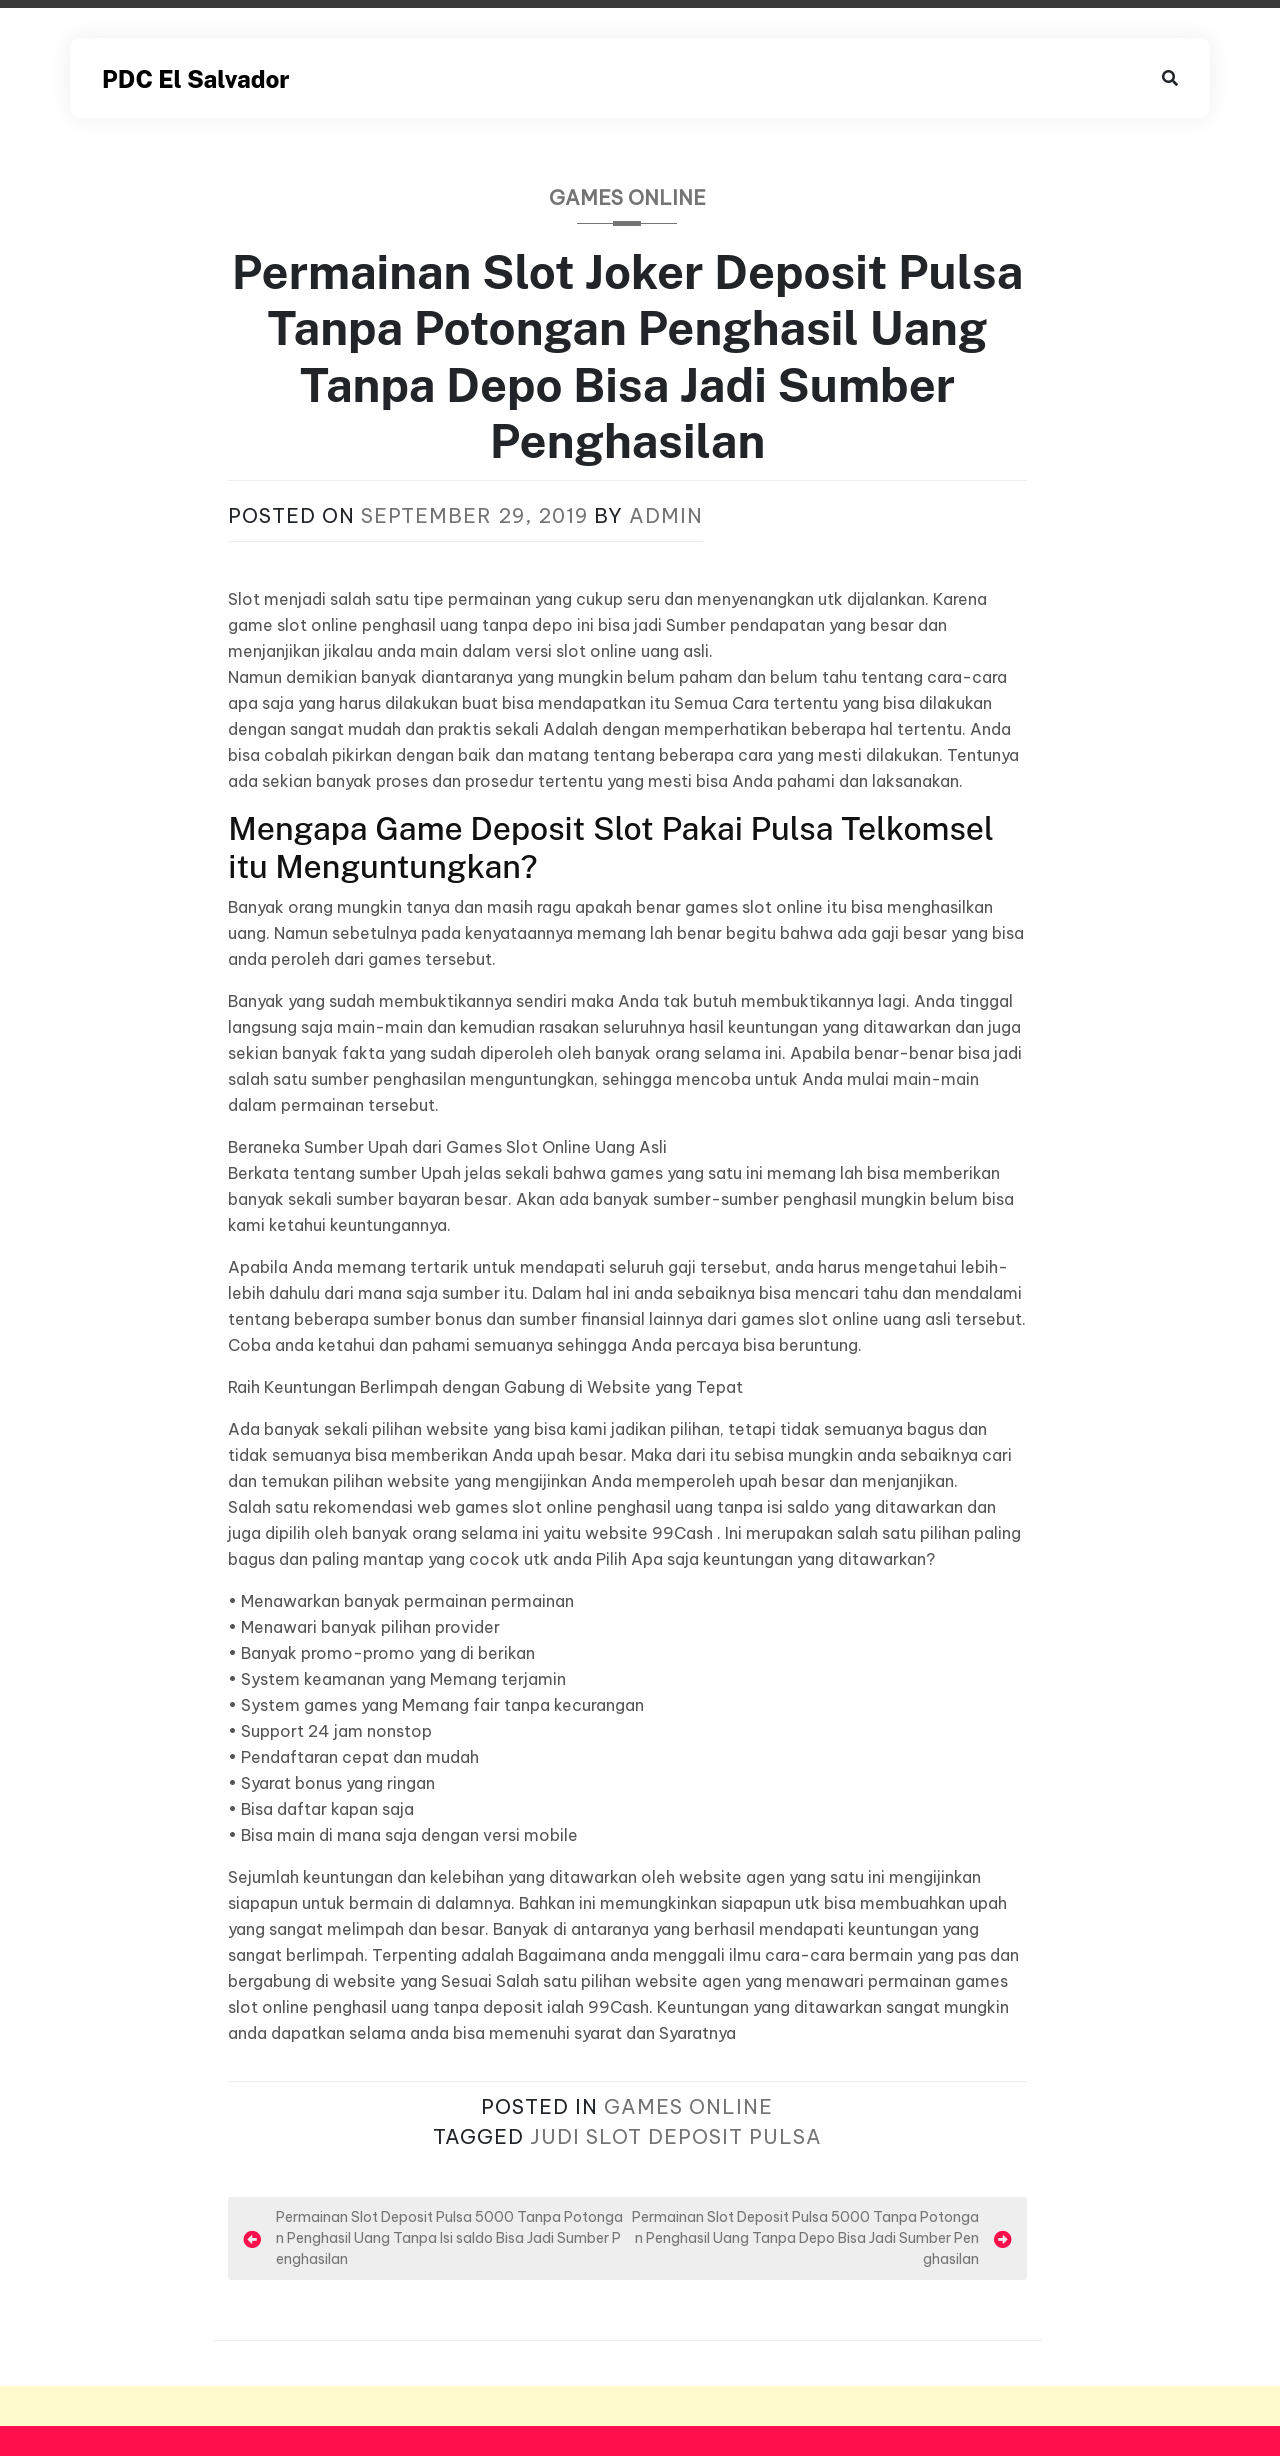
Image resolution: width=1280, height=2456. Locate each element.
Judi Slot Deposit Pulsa (676, 2136)
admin (666, 515)
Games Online (627, 197)
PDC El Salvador (195, 79)
